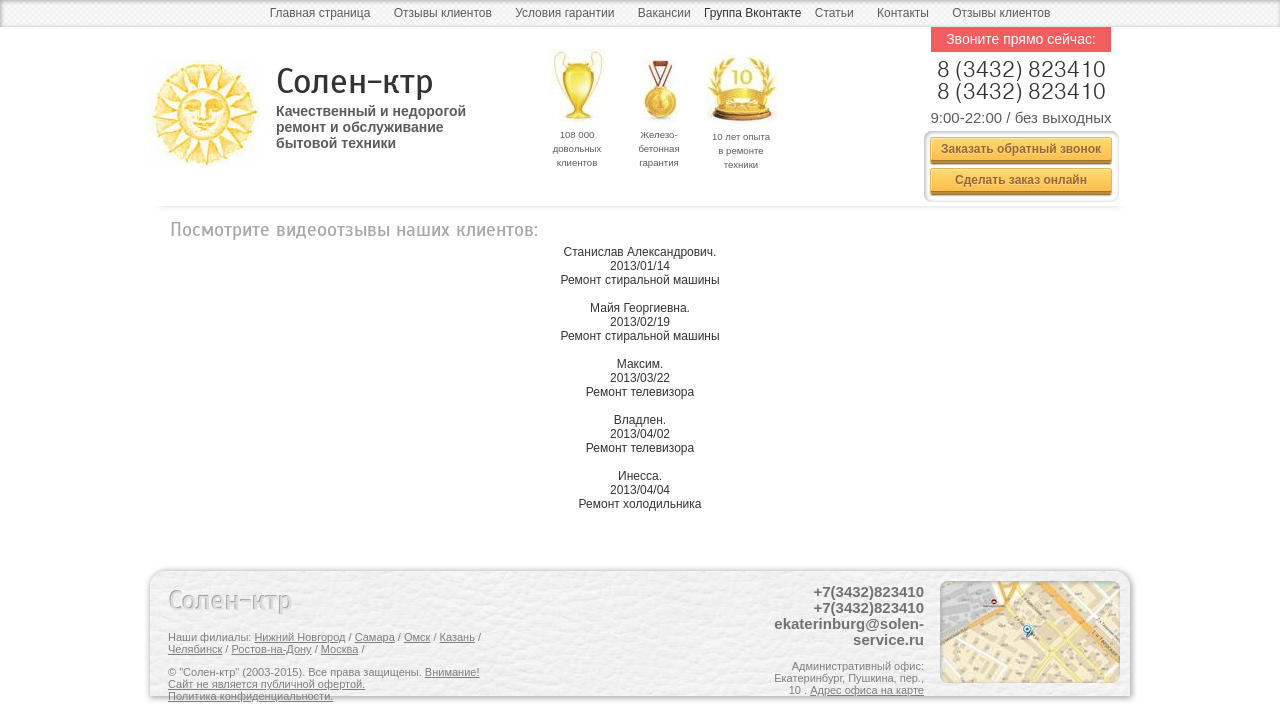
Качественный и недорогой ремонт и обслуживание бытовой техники (371, 120)
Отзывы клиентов (443, 13)
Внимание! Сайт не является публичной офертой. (324, 678)
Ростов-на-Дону (271, 649)
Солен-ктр (355, 81)
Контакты (903, 13)
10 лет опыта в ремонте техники (741, 150)
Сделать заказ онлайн (1021, 180)
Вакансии (664, 13)
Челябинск (195, 649)
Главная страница (320, 13)
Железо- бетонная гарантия (658, 148)
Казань (457, 637)
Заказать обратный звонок (1021, 149)
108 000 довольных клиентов (577, 148)
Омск (417, 637)
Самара (375, 637)
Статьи (834, 13)
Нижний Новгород (299, 637)
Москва (340, 649)
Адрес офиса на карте (867, 690)
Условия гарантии (564, 13)
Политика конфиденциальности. (250, 696)
